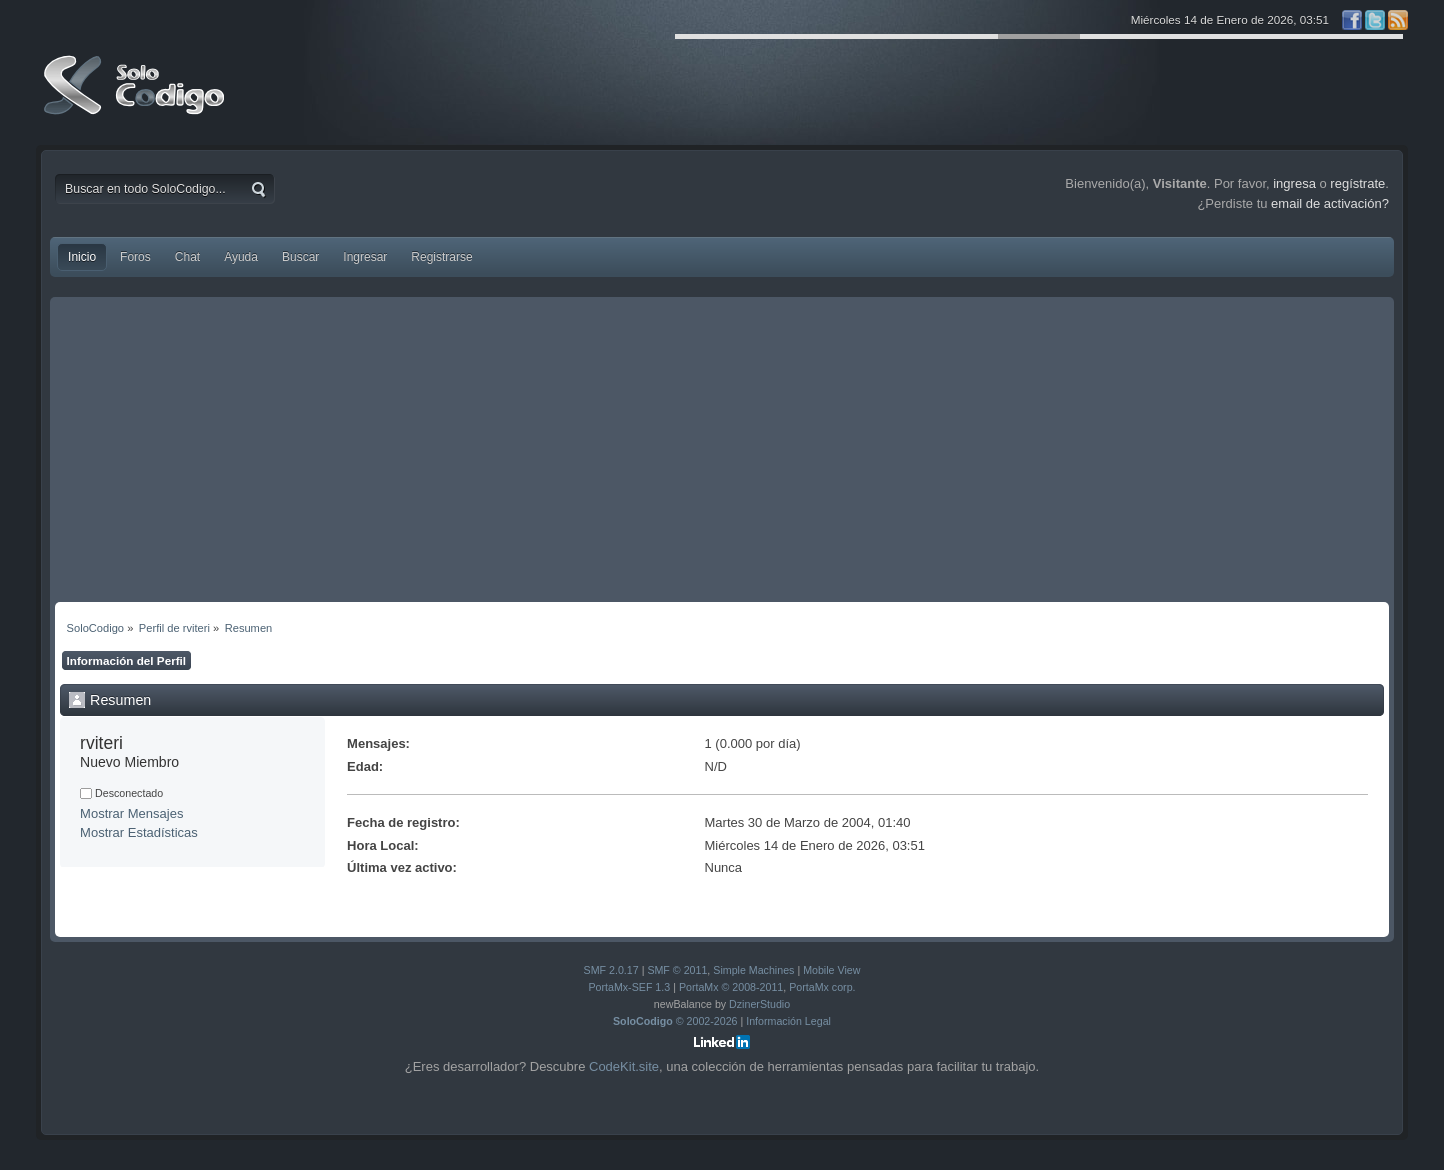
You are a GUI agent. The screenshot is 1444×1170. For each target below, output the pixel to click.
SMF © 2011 (677, 970)
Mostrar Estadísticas (139, 832)
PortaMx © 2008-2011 (731, 987)
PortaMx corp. (822, 987)
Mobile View (831, 970)
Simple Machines (753, 970)
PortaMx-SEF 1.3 (629, 987)
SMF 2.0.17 (611, 970)
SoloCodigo (136, 100)
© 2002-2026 (675, 1021)
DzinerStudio (759, 1004)
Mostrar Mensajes (131, 813)
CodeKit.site (624, 1066)
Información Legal (788, 1021)
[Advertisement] (722, 452)
